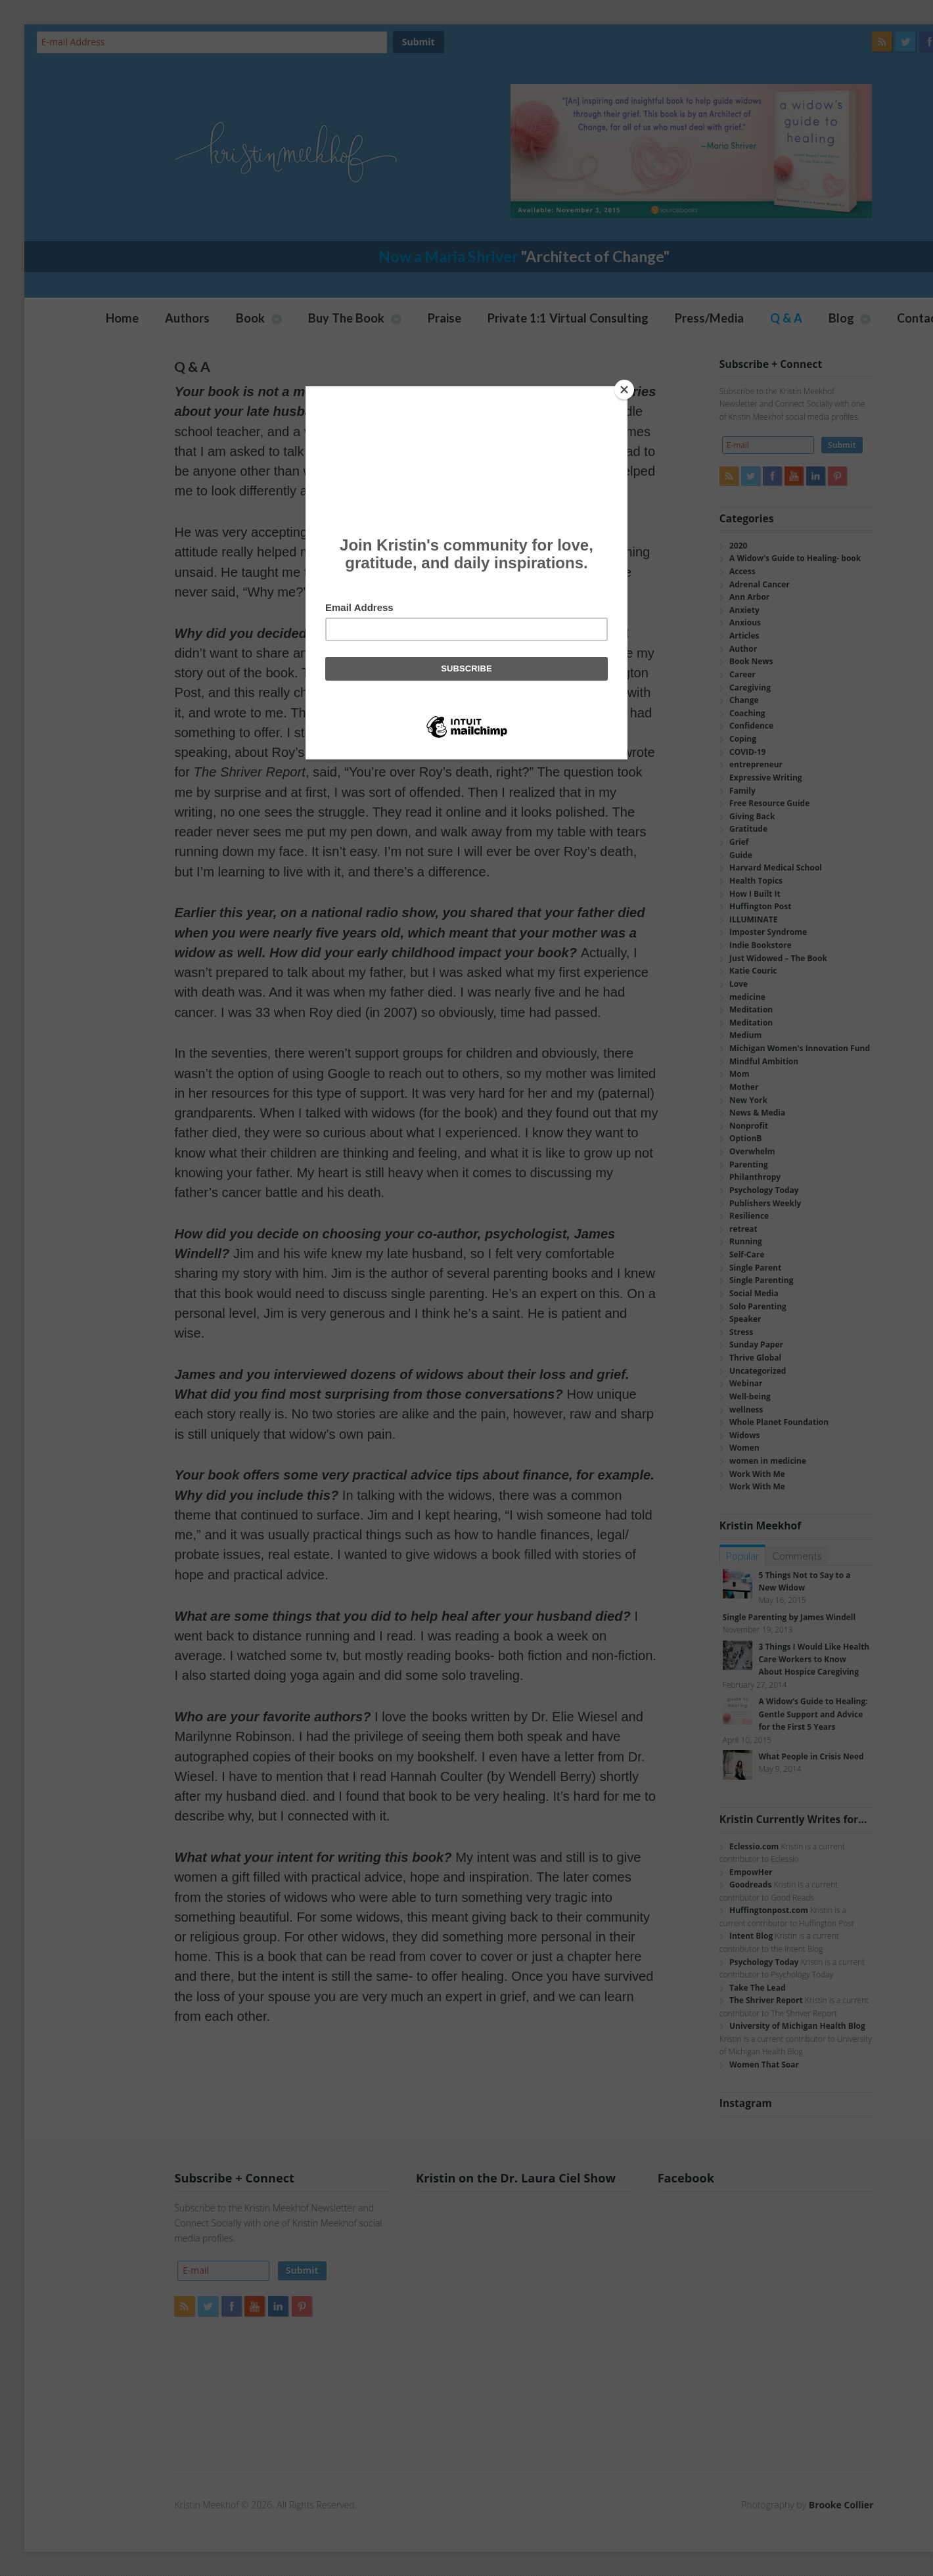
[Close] (624, 389)
